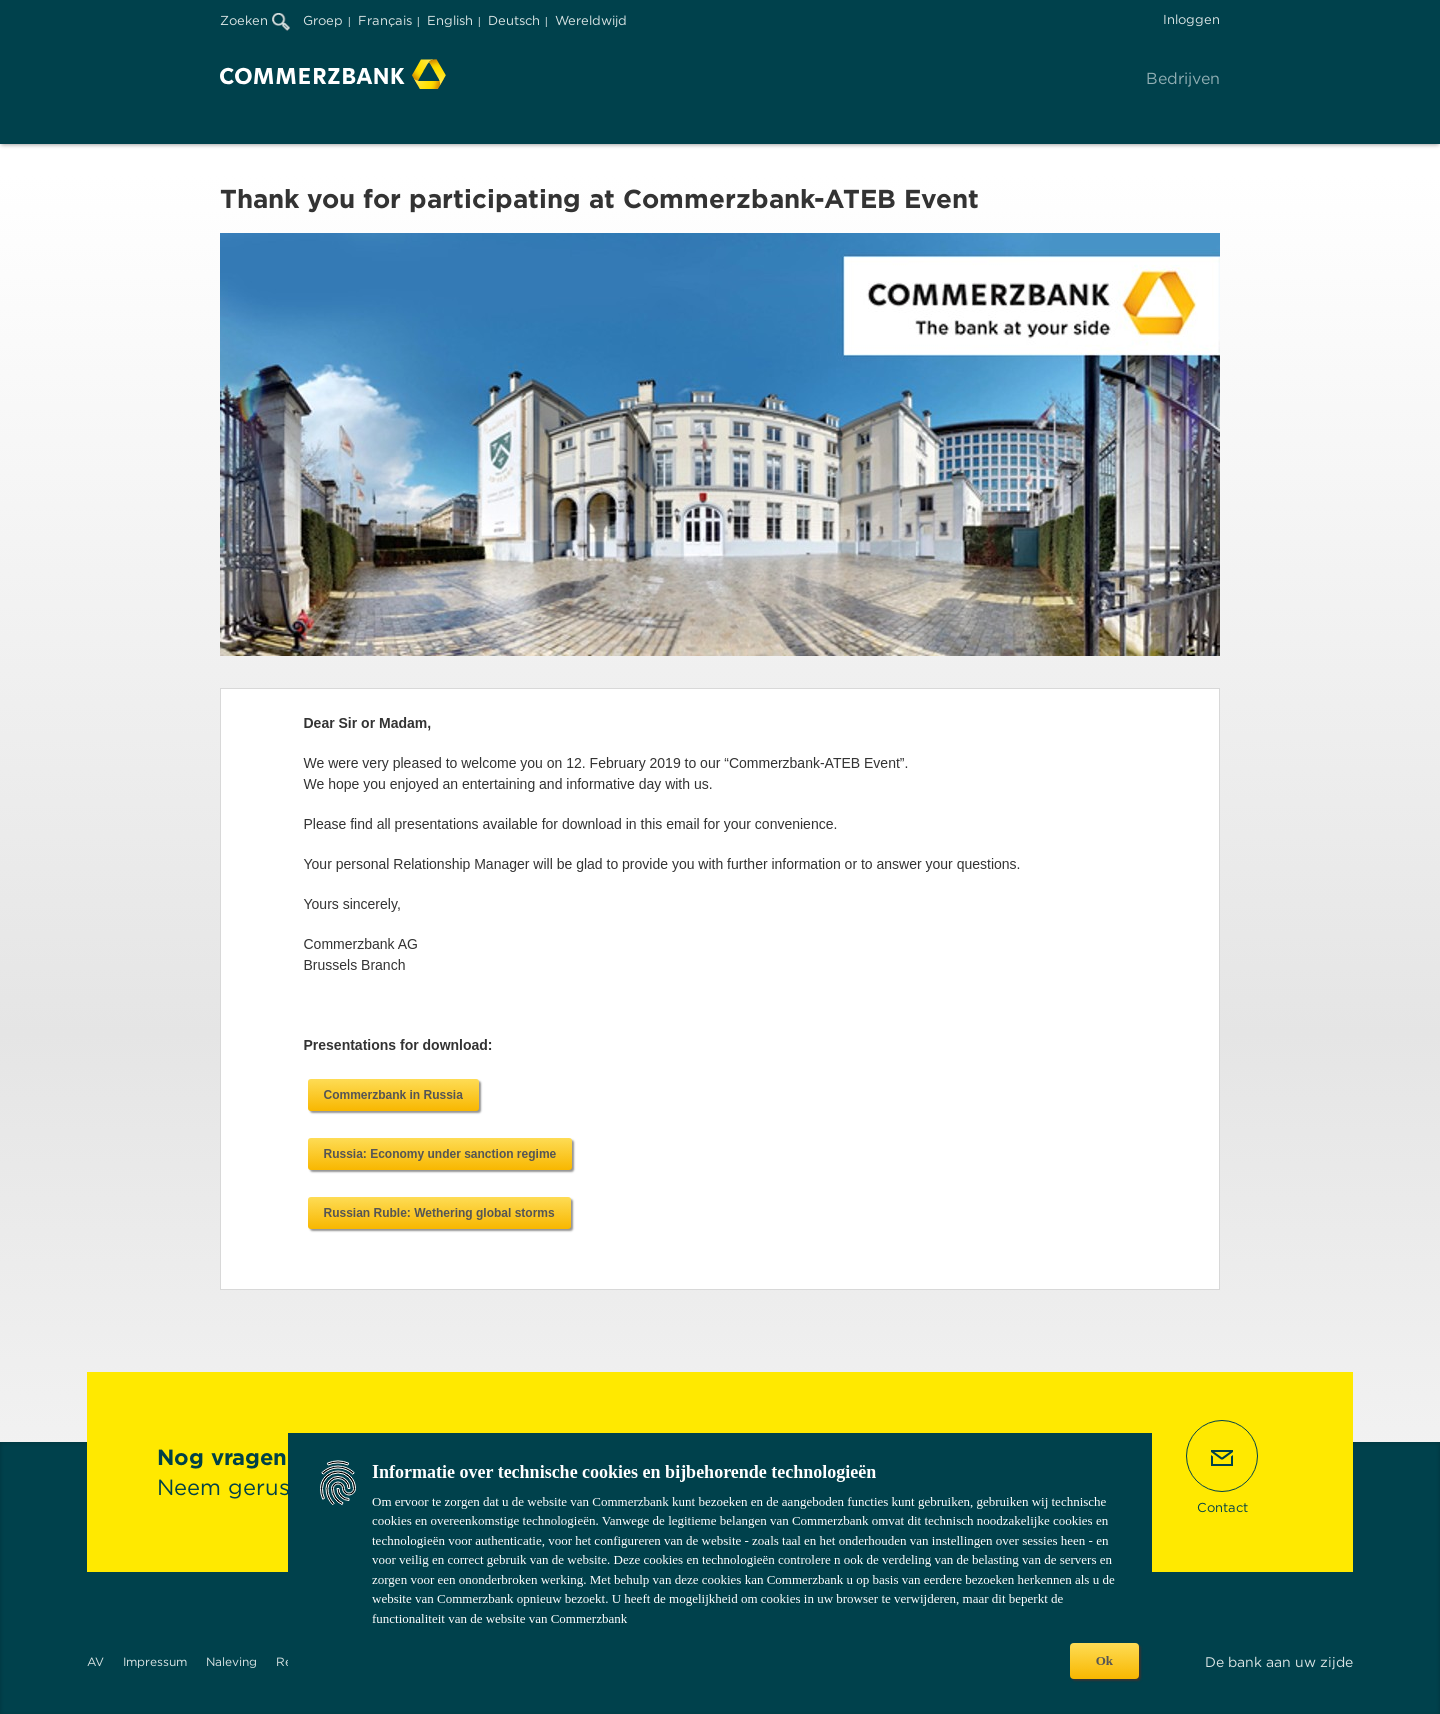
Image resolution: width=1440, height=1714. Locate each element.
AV (95, 1661)
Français (385, 20)
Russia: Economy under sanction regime (440, 1154)
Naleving (231, 1661)
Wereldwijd (591, 20)
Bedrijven (1183, 78)
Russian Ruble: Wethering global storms (439, 1213)
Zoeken (255, 20)
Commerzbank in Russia (393, 1095)
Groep (323, 20)
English (450, 20)
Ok (1104, 1660)
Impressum (155, 1661)
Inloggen (1191, 19)
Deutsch (514, 20)
